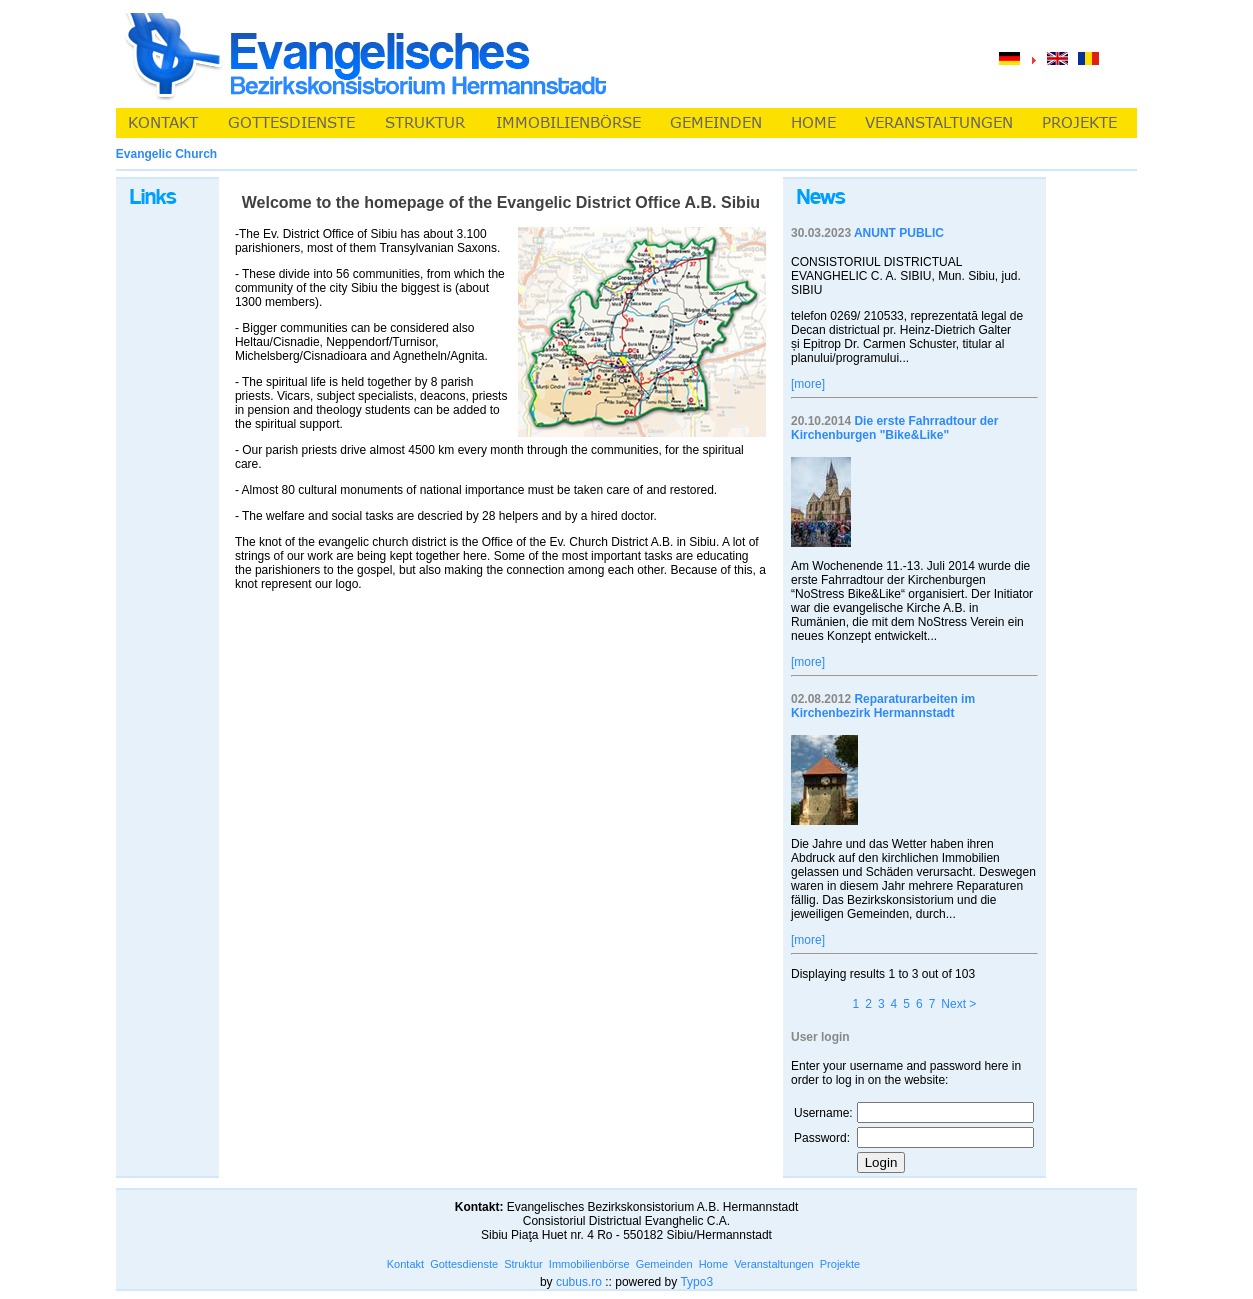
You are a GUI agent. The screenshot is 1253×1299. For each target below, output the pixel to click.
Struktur (523, 1264)
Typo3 (696, 1282)
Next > (958, 1004)
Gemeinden (664, 1264)
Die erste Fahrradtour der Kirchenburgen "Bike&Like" (894, 428)
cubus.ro (579, 1282)
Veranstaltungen (774, 1264)
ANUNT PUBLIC (899, 233)
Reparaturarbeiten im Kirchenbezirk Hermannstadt (883, 706)
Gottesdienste (464, 1264)
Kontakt (405, 1264)
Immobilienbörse (589, 1264)
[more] (808, 384)
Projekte (840, 1264)
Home (713, 1264)
